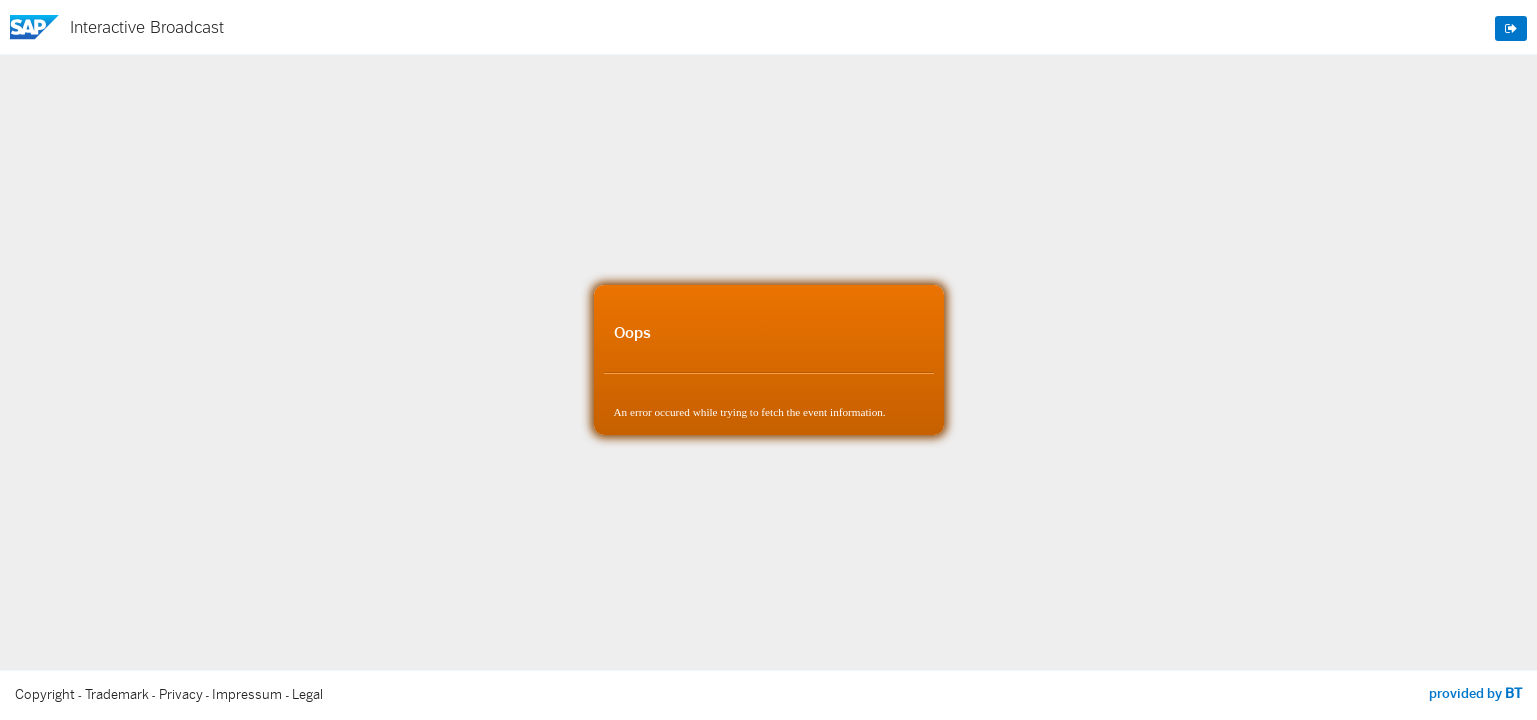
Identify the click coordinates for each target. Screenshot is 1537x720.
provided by (1475, 693)
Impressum (247, 694)
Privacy (181, 694)
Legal (307, 694)
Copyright (45, 694)
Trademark (117, 694)
